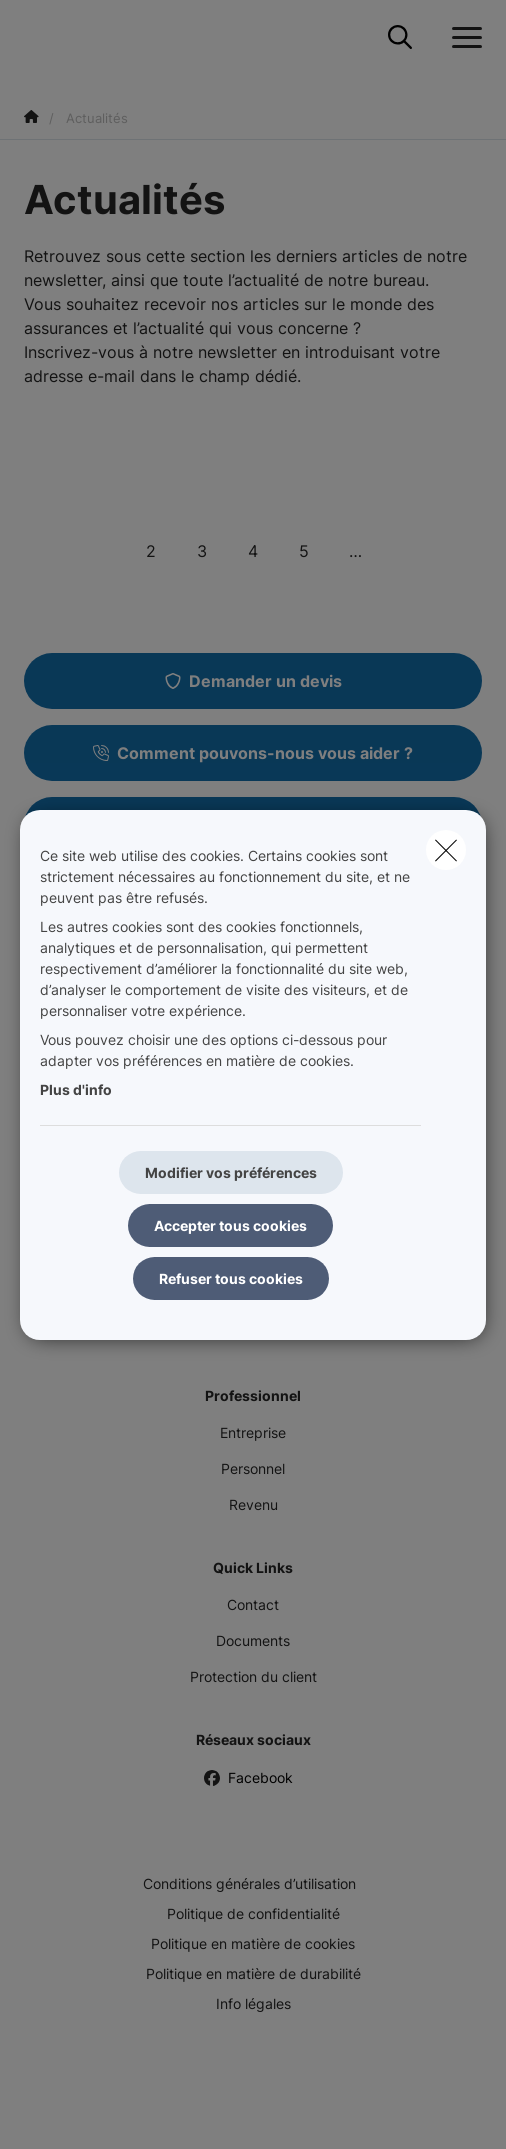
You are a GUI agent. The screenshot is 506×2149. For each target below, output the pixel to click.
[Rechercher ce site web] (400, 38)
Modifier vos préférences (231, 1172)
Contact (253, 1604)
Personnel (253, 1468)
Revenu (253, 1504)
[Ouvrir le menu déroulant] (462, 38)
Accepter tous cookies (230, 1225)
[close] (446, 850)
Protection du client (253, 1676)
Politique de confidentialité (253, 1913)
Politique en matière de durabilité (253, 1973)
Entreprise (253, 1432)
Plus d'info (76, 1089)
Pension (253, 1332)
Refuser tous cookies (231, 1278)
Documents (253, 1640)
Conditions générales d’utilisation (249, 1883)
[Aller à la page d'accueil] (36, 37)
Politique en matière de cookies (253, 1943)
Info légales (253, 2003)
